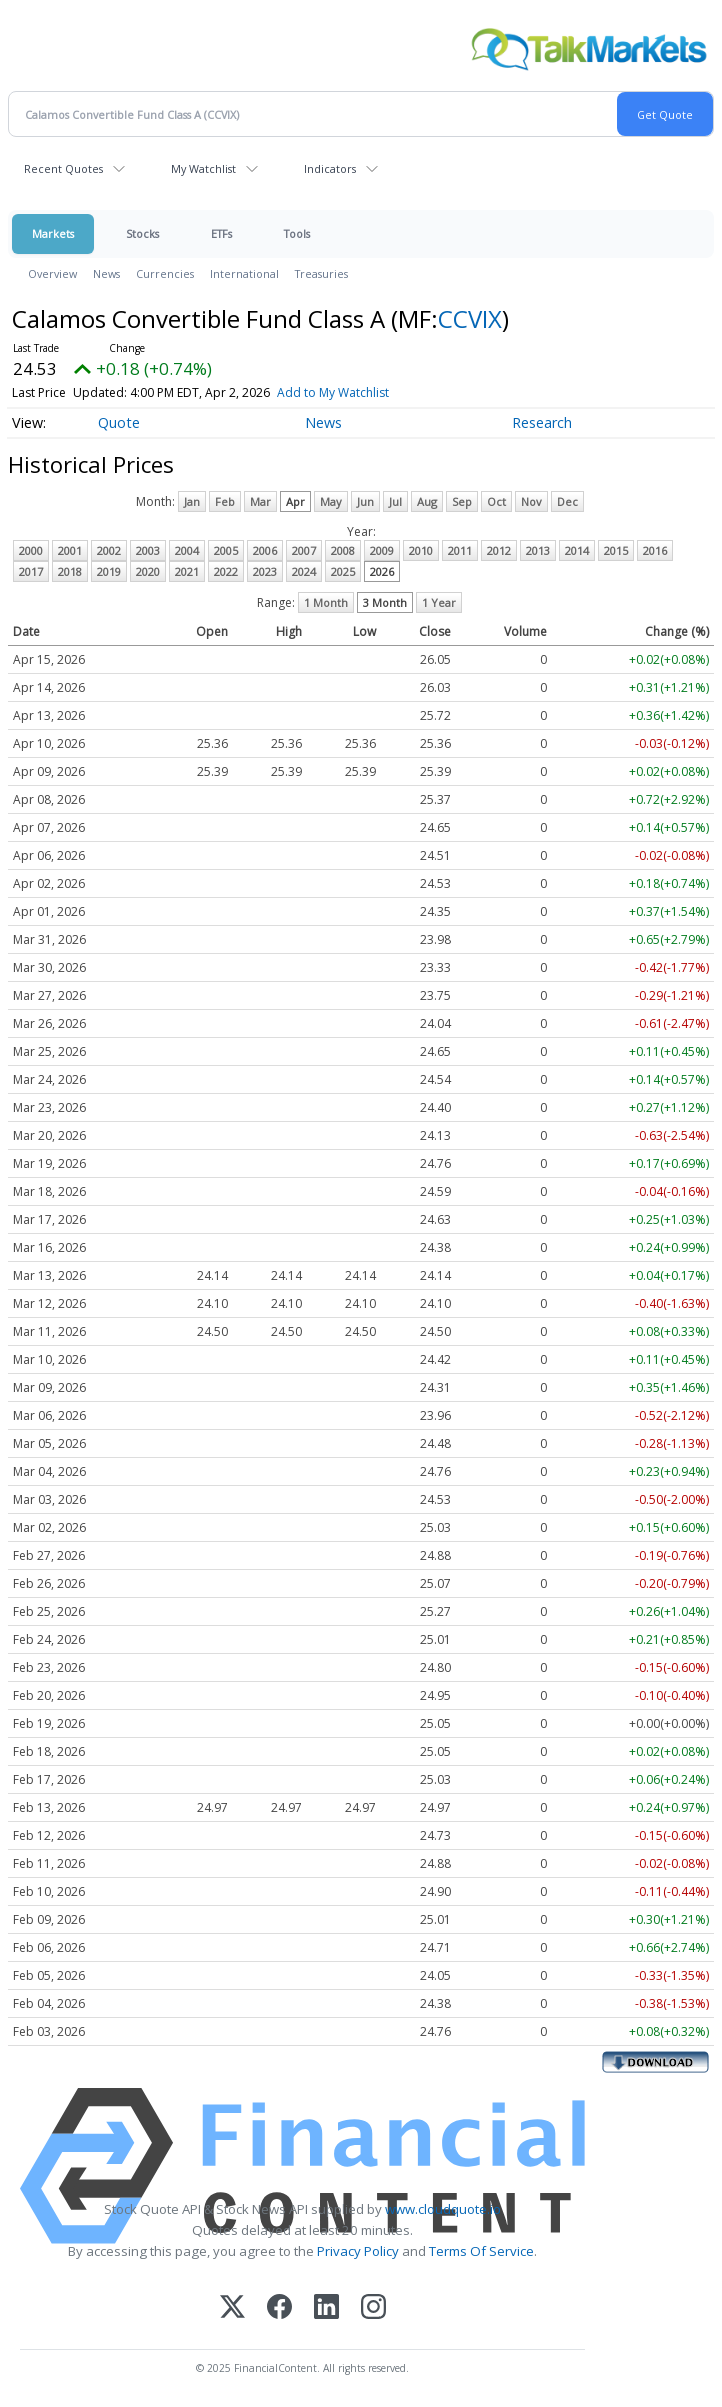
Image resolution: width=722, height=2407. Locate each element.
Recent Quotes (63, 168)
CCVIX (470, 318)
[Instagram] (373, 2308)
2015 (616, 550)
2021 (187, 571)
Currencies (165, 273)
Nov (531, 501)
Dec (567, 501)
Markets (53, 233)
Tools (297, 233)
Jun (365, 501)
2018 (70, 571)
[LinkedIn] (326, 2308)
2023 (265, 571)
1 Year (439, 602)
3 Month (385, 602)
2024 (304, 571)
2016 (655, 550)
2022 (226, 571)
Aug (427, 501)
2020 (148, 571)
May (331, 501)
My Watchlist (203, 168)
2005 (226, 550)
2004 (187, 550)
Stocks (142, 233)
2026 (382, 571)
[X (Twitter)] (232, 2308)
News (106, 273)
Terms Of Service (481, 2251)
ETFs (221, 233)
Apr (295, 501)
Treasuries (321, 273)
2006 (265, 550)
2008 (343, 550)
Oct (496, 501)
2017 (31, 571)
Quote (119, 422)
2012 (499, 550)
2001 (70, 550)
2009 (382, 550)
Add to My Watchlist (333, 392)
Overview (52, 273)
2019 (109, 571)
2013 (538, 550)
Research (542, 422)
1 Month (326, 602)
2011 (460, 550)
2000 (31, 550)
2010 (421, 550)
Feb (225, 501)
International (244, 273)
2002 (109, 550)
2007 (304, 550)
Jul (395, 501)
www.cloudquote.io (443, 2209)
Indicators (330, 168)
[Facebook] (279, 2308)
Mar (260, 501)
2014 (577, 550)
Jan (192, 501)
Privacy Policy (358, 2251)
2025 (343, 571)
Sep (462, 501)
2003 (148, 550)
